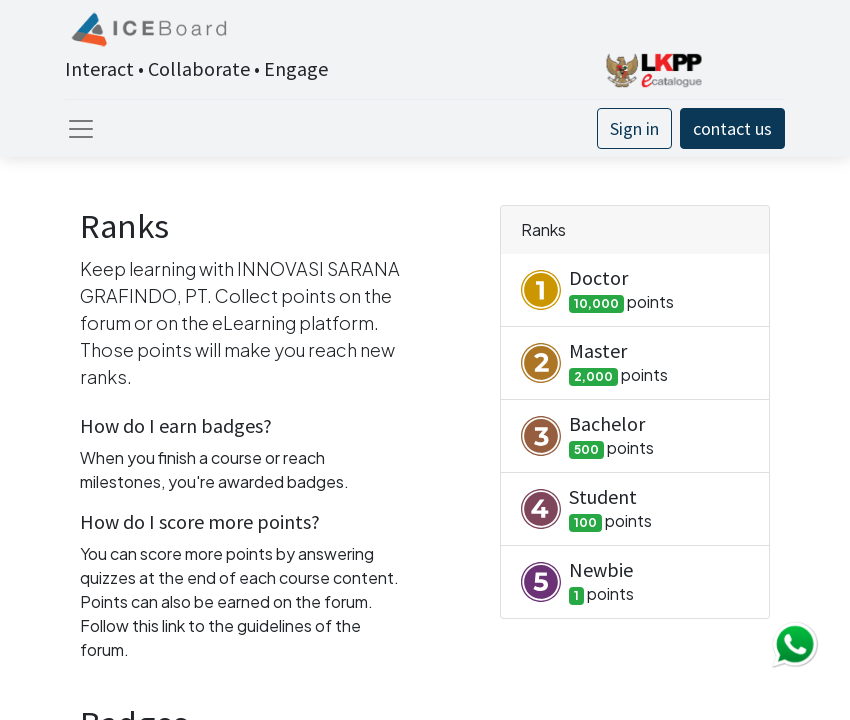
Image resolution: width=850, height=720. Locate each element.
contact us (732, 128)
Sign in (634, 128)
